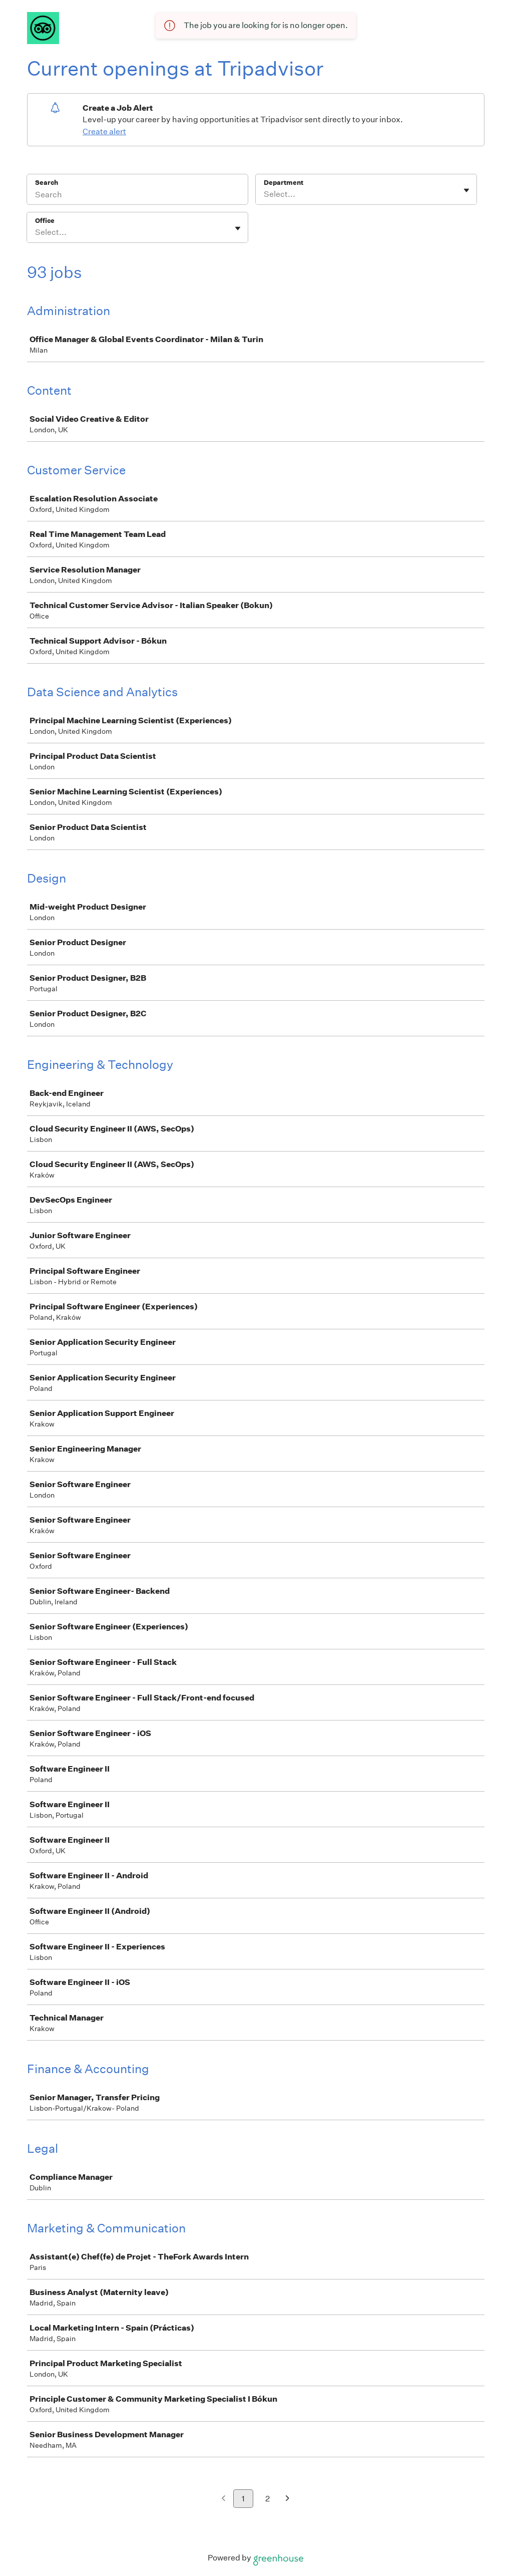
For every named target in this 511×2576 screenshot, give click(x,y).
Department (283, 182)
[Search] (137, 195)
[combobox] (264, 194)
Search (47, 182)
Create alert (104, 131)
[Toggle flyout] (466, 190)
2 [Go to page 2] (267, 2498)
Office (45, 220)
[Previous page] (223, 2499)
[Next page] (287, 2499)
